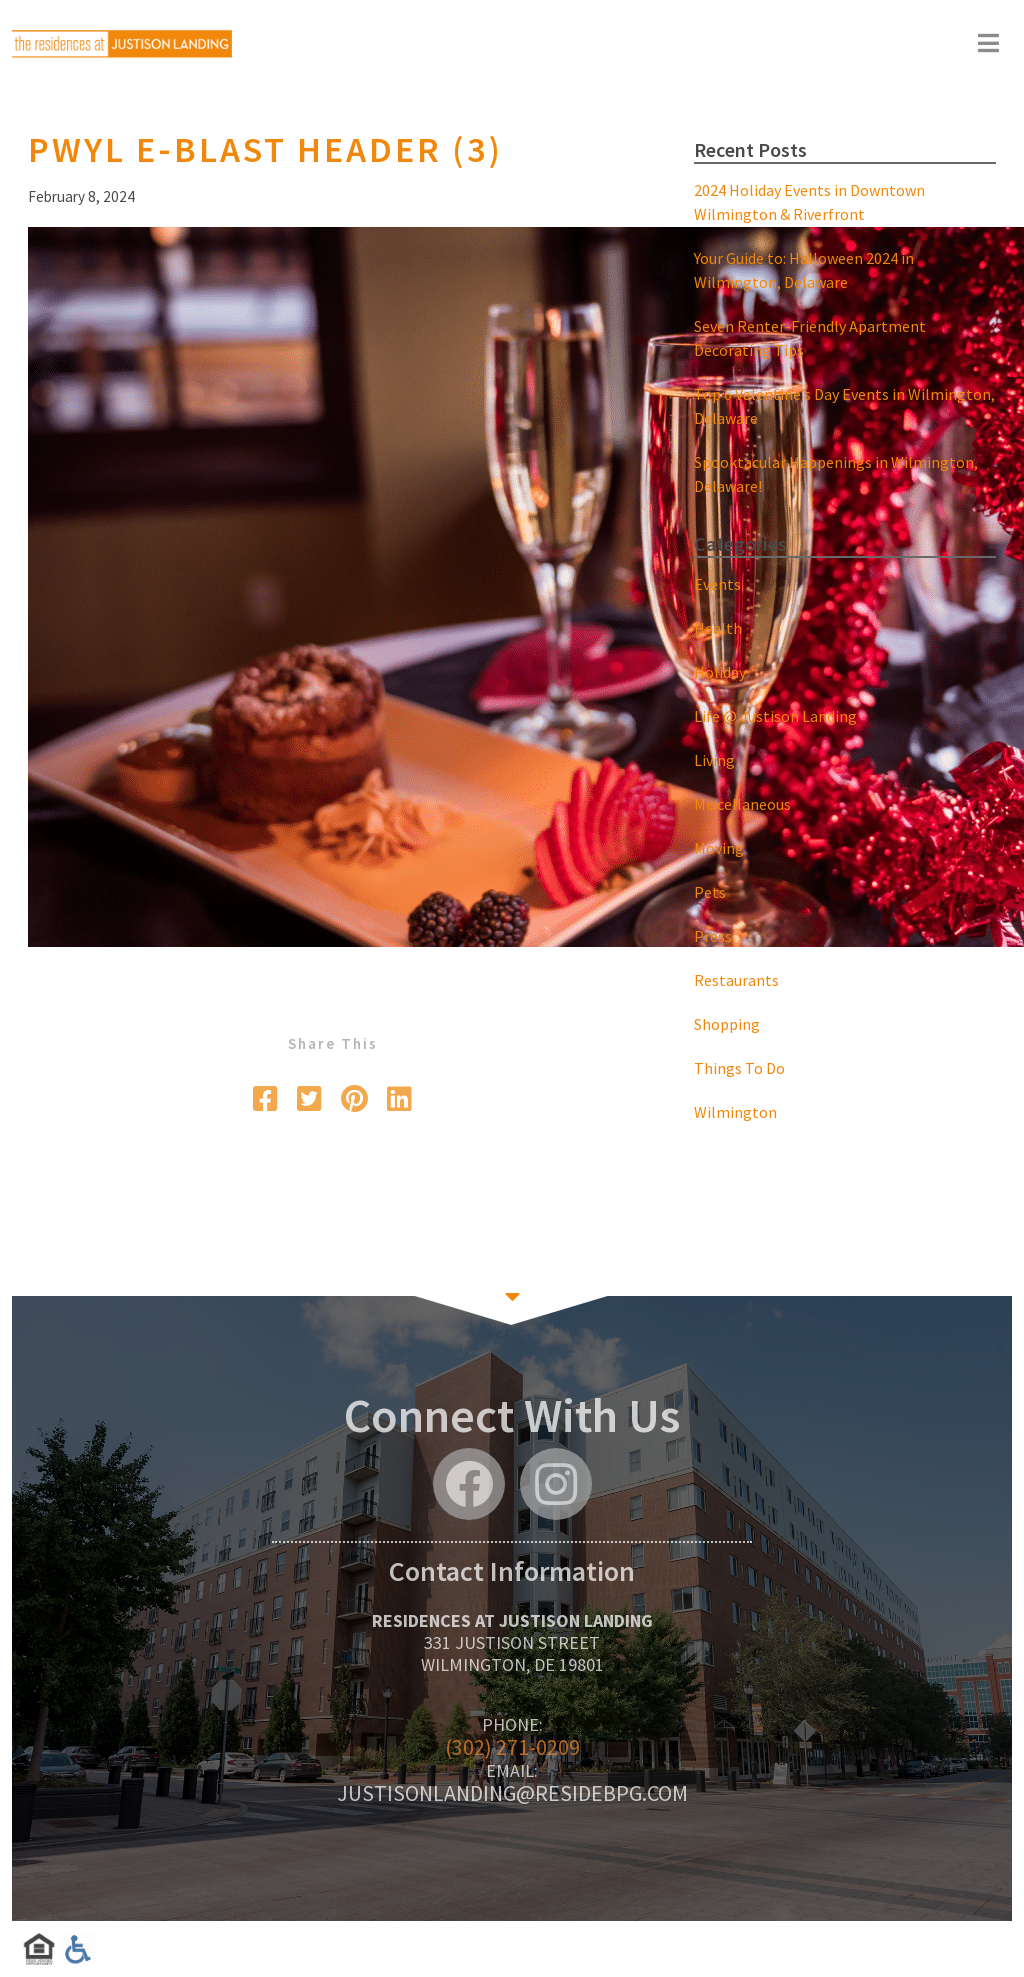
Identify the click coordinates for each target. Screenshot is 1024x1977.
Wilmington (735, 1112)
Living (714, 760)
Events (717, 584)
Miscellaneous (742, 804)
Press (713, 936)
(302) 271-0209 (512, 1747)
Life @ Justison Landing (775, 716)
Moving (719, 848)
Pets (710, 892)
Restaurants (736, 980)
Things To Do (739, 1068)
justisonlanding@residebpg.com (512, 1793)
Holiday (720, 672)
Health (718, 628)
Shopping (727, 1024)
